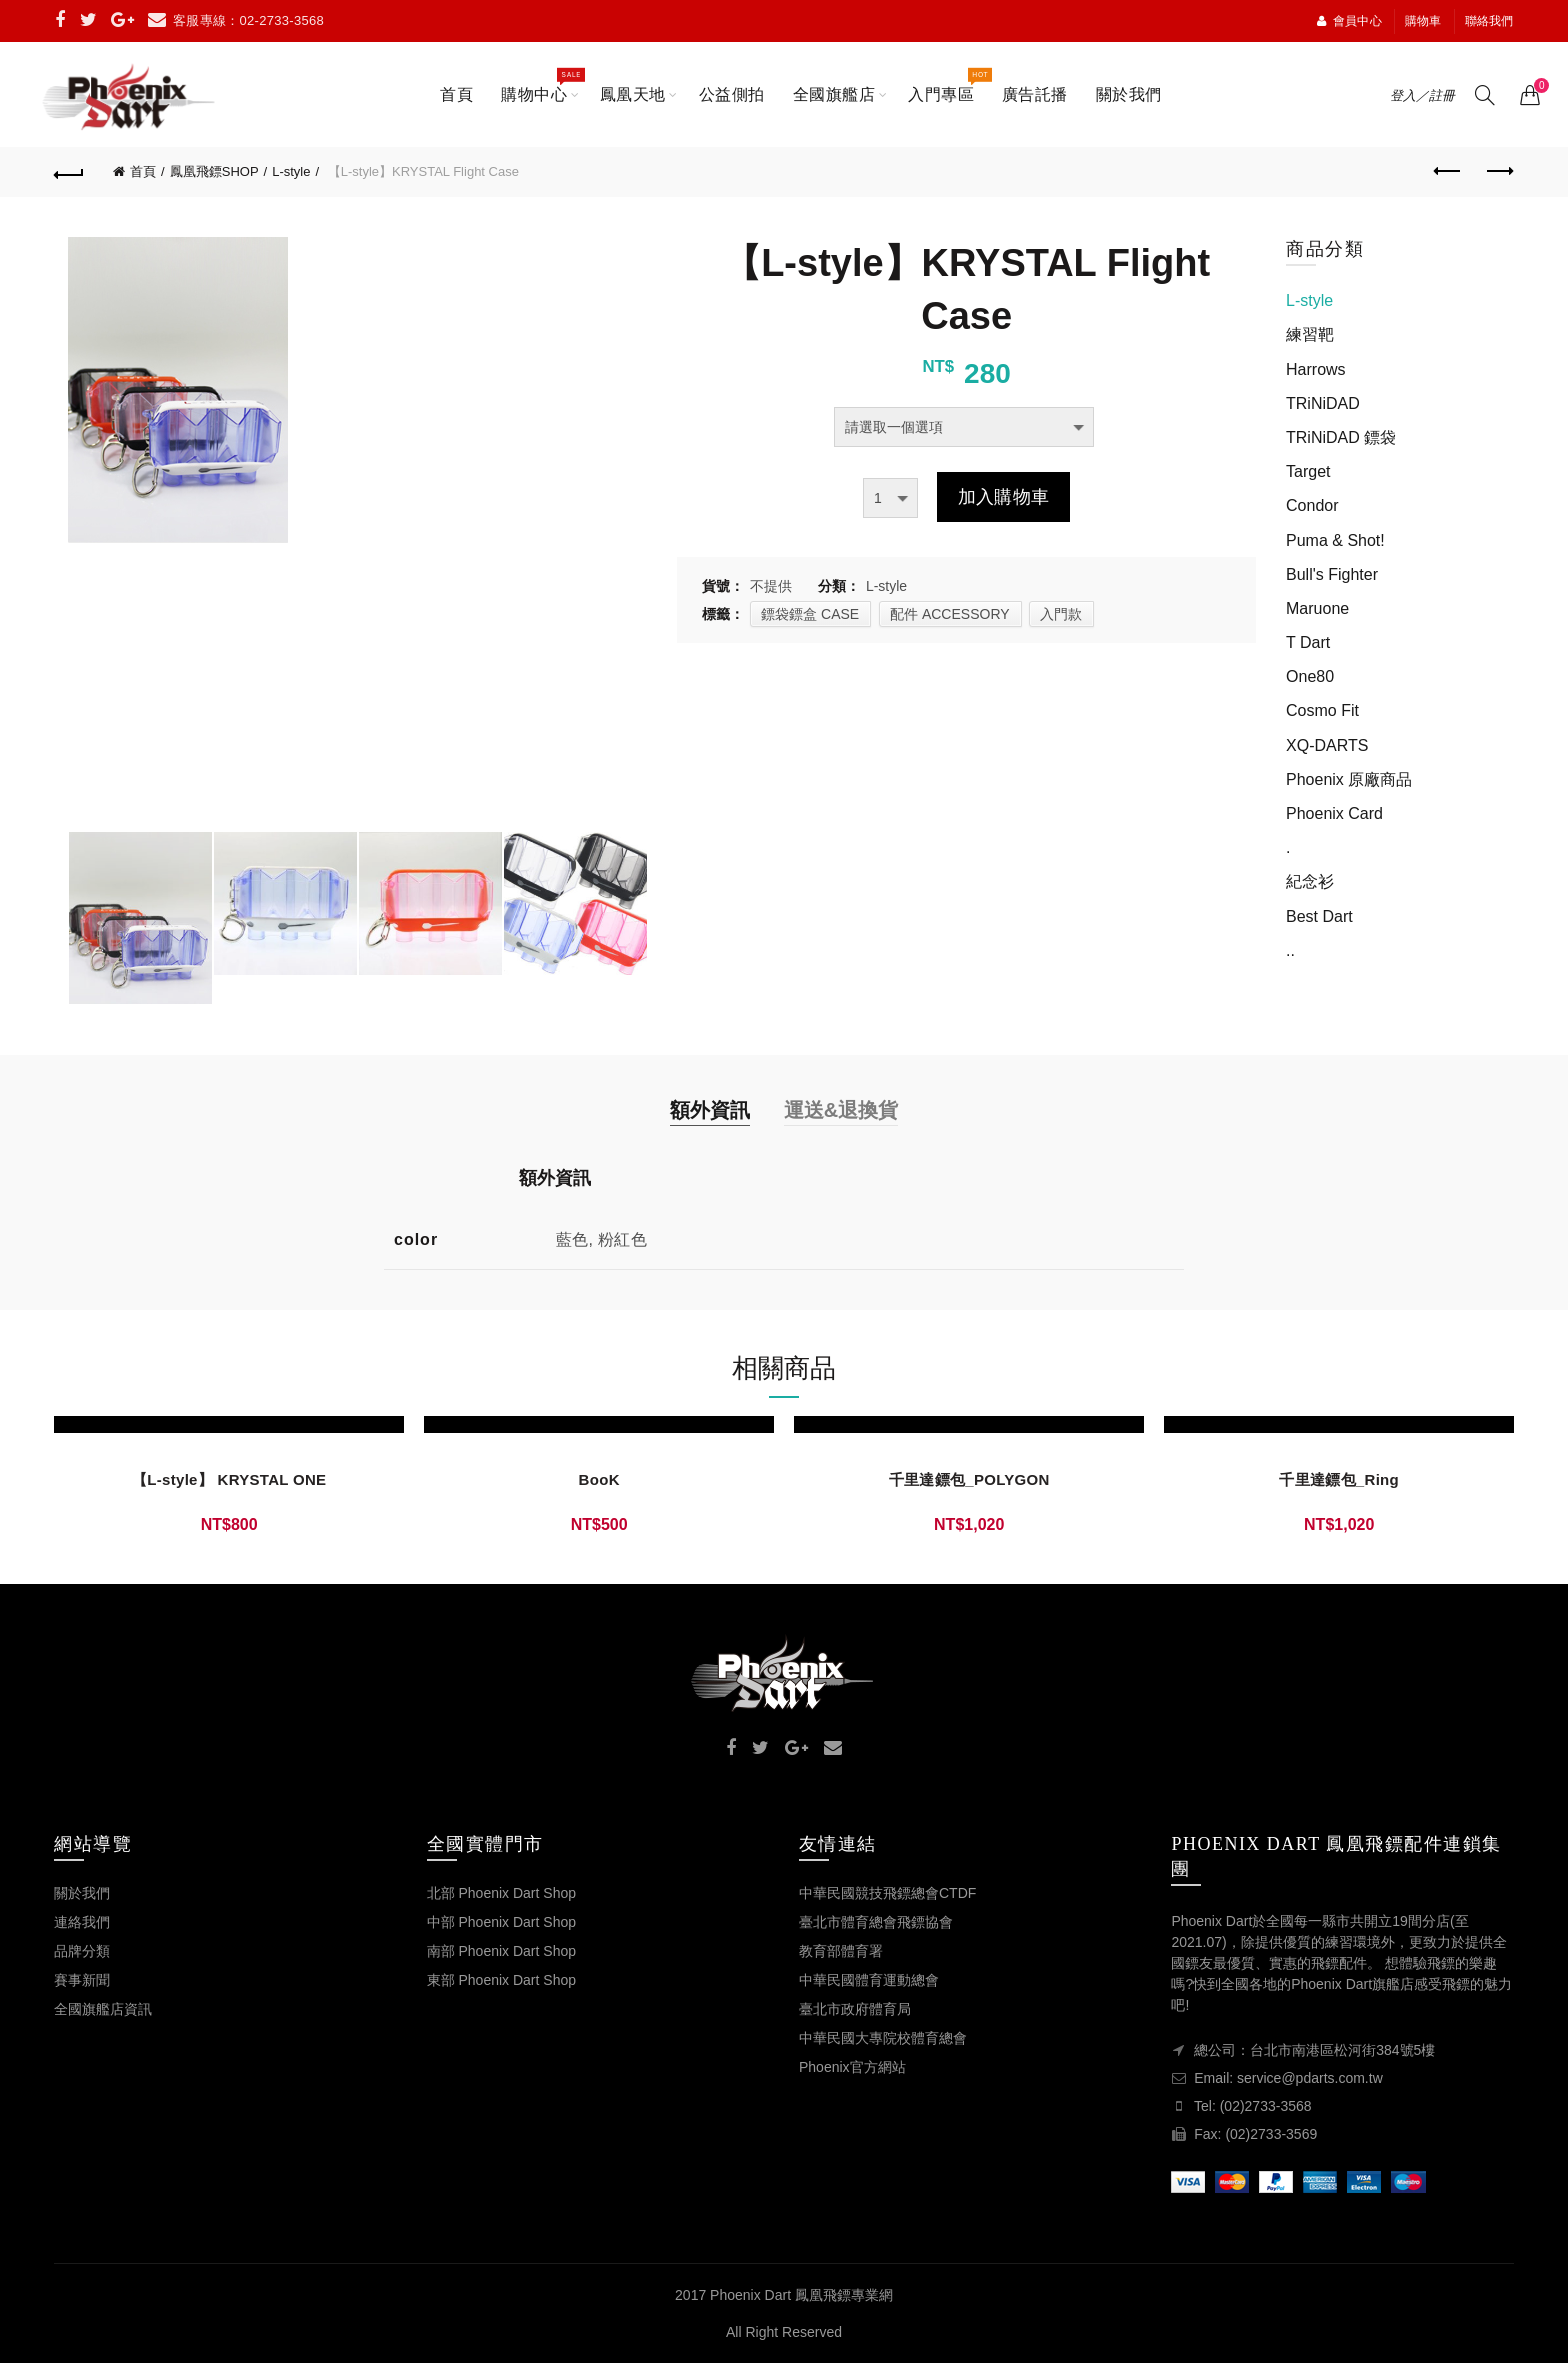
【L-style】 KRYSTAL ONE (229, 1479)
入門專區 (947, 85)
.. (1290, 950)
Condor (1312, 505)
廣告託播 (1035, 94)
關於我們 (1129, 94)
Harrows (1316, 369)
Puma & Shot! (1335, 540)
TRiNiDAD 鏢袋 (1341, 437)
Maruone (1317, 608)
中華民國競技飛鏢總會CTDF (887, 1893)
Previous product (1448, 171)
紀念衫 (1310, 881)
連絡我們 (82, 1922)
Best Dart (1319, 916)
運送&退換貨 (841, 1110)
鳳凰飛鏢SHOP (214, 171)
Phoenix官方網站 (852, 2067)
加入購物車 (1004, 497)
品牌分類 (82, 1951)
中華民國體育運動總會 (869, 1980)
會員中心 (1349, 21)
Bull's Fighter (1332, 574)
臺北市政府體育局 (855, 2009)
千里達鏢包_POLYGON (969, 1479)
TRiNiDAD (1323, 403)
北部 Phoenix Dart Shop (501, 1893)
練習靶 (1310, 334)
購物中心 (540, 85)
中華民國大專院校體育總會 (883, 2038)
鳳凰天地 (633, 94)
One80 (1310, 676)
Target (1308, 471)
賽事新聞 (82, 1980)
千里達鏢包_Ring (1339, 1479)
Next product (1498, 171)
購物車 (1423, 21)
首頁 (456, 94)
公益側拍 (732, 94)
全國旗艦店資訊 (103, 2009)
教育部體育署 (841, 1951)
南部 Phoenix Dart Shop (501, 1951)
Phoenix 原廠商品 (1349, 779)
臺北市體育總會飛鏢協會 (876, 1922)
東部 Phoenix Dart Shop (501, 1980)
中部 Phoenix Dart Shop (501, 1922)
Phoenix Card (1334, 813)
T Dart (1308, 642)
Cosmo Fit (1322, 710)
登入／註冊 (1422, 95)
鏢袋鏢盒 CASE (810, 614)
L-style (291, 171)
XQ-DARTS (1327, 745)
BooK (599, 1479)
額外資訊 (710, 1110)
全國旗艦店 (834, 94)
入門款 (1061, 614)
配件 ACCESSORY (950, 614)
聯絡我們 (1489, 21)
